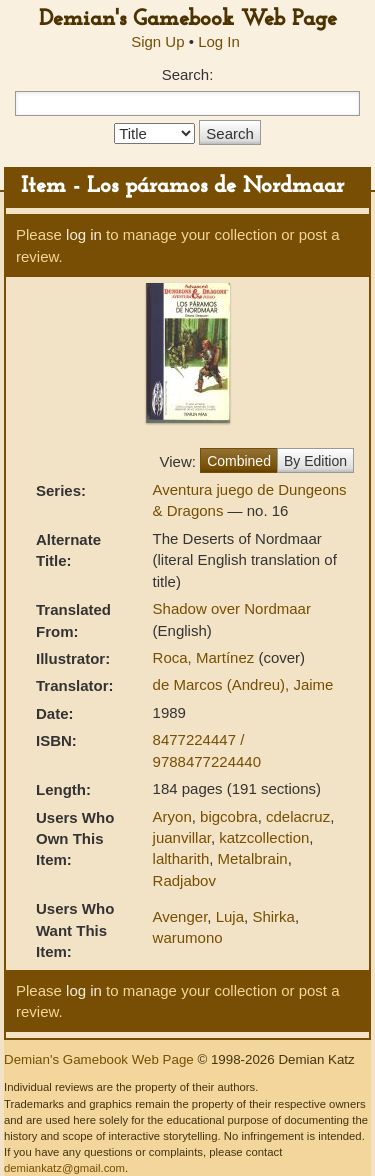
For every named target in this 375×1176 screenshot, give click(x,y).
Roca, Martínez (206, 657)
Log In (219, 41)
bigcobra (229, 816)
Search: (188, 74)
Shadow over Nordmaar (232, 608)
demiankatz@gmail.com (64, 1168)
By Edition (315, 461)
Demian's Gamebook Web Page (188, 19)
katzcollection (264, 837)
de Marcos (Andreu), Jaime (243, 684)
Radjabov (184, 880)
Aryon (172, 816)
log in (84, 234)
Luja (230, 916)
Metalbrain (253, 858)
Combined (239, 461)
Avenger (180, 916)
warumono (188, 937)
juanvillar (182, 837)
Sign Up (157, 41)
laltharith (181, 858)
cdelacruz (298, 816)
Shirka (273, 916)
